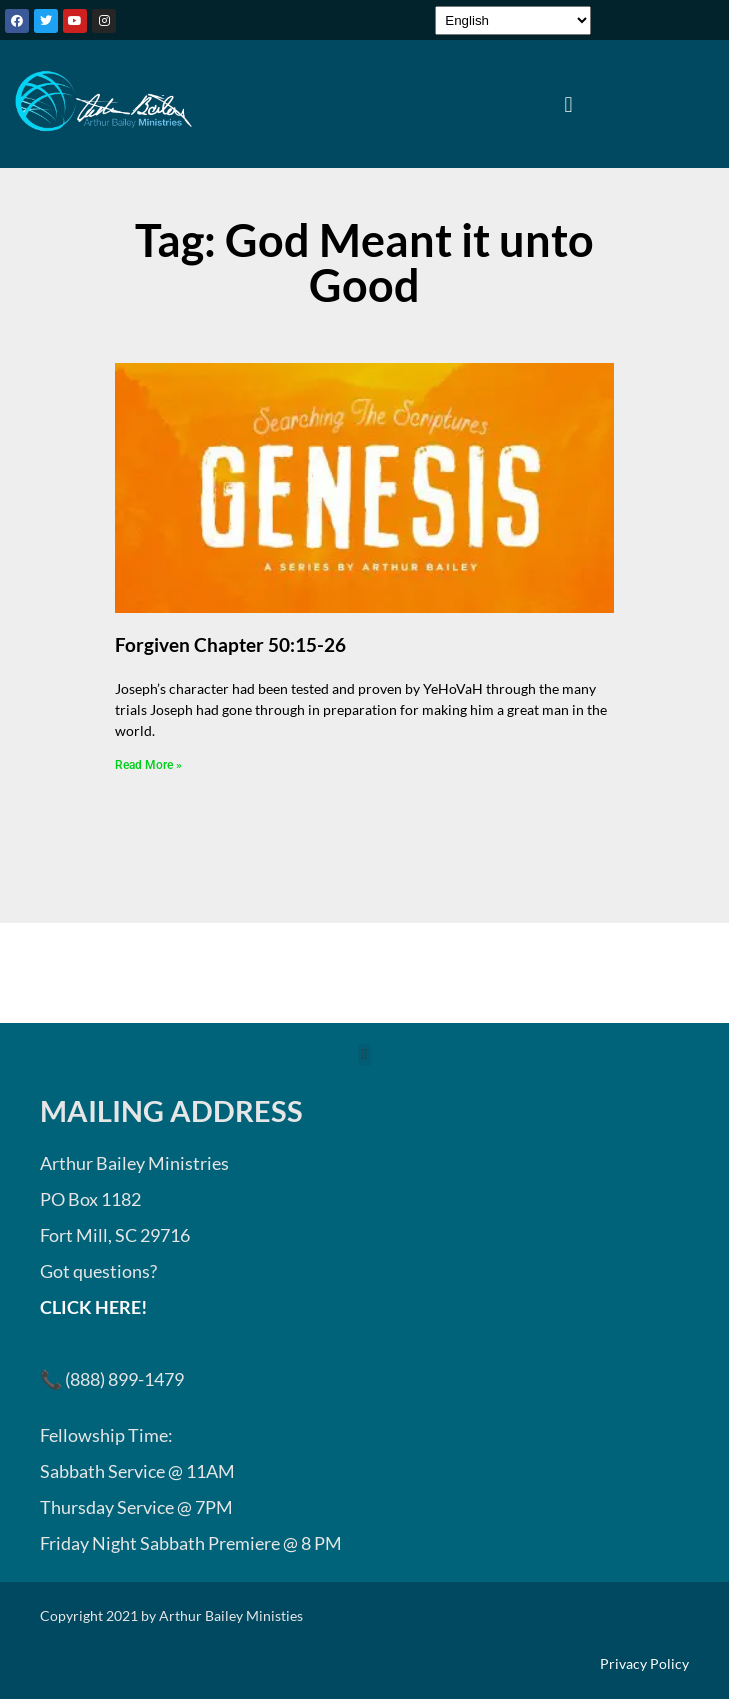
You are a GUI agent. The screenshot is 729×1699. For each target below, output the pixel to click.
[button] (568, 104)
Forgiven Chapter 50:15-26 (230, 644)
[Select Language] (513, 20)
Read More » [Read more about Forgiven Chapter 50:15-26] (148, 765)
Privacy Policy (644, 1664)
